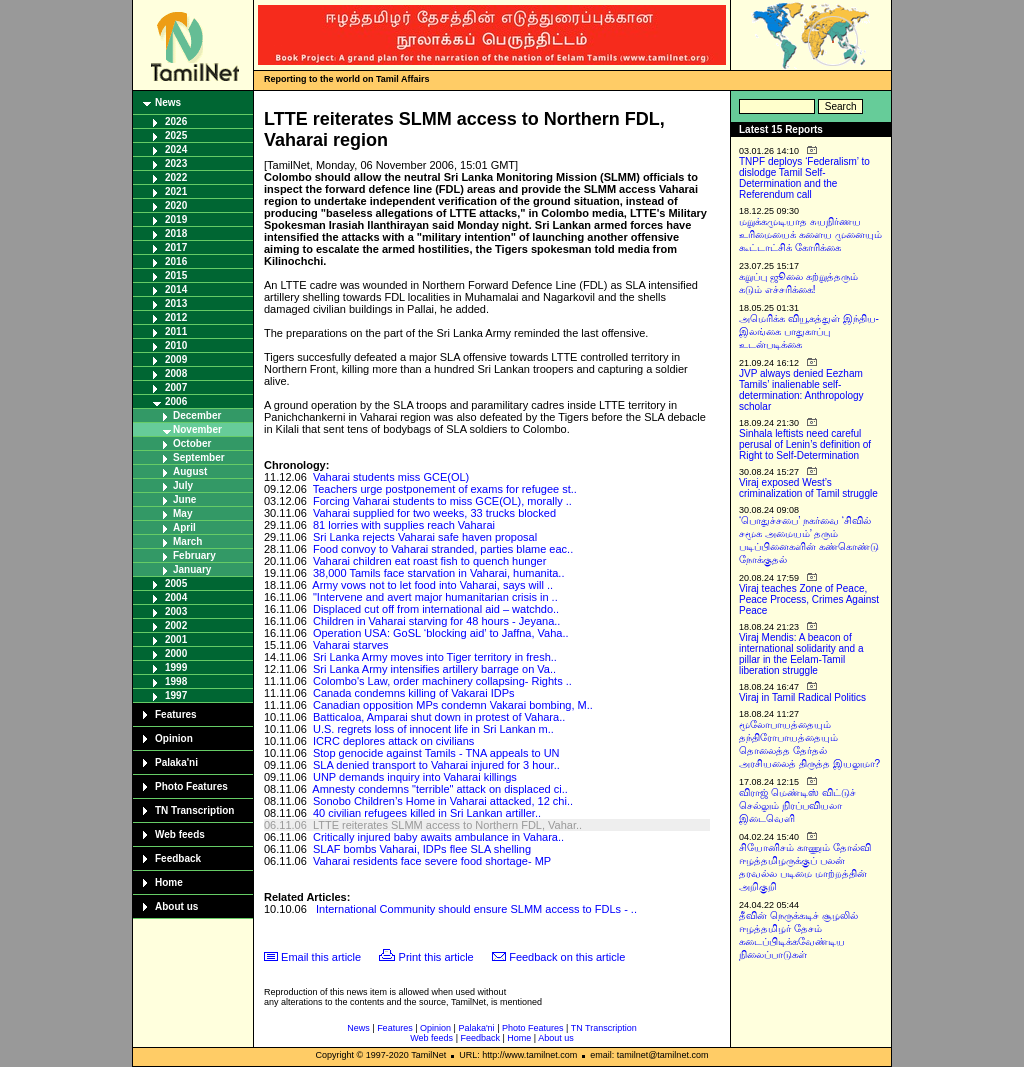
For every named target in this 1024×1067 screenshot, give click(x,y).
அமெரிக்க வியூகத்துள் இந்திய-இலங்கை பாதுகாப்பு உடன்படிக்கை (809, 331)
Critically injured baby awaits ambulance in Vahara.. (438, 837)
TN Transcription (194, 810)
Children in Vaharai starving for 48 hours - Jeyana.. (436, 621)
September (199, 457)
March (187, 541)
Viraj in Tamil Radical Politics (802, 697)
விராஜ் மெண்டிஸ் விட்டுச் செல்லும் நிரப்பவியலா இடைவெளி (797, 805)
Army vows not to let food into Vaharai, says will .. (432, 585)
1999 (176, 667)
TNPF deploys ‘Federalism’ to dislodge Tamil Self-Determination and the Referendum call (804, 178)
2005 (176, 583)
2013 (176, 303)
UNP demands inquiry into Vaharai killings (415, 777)
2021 (176, 191)
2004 (176, 597)
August (190, 471)
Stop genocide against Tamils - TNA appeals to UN (436, 753)
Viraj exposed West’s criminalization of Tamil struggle (808, 488)
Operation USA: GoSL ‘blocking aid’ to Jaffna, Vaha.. (441, 633)
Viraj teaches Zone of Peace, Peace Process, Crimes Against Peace (809, 599)
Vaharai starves (351, 645)
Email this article (321, 957)
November (197, 429)
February (194, 555)
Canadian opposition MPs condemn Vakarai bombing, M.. (453, 705)
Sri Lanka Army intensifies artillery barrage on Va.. (434, 669)
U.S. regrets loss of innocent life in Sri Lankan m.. (433, 729)
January (192, 569)
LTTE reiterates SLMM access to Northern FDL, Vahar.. (447, 825)
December (197, 415)
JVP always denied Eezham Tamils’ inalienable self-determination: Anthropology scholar (801, 390)
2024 (176, 149)
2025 (176, 135)
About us (176, 906)
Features (176, 714)
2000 (176, 653)
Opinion (174, 738)
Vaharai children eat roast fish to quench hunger (429, 561)
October (192, 443)
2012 (176, 317)
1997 (176, 695)
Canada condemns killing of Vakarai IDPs (414, 693)
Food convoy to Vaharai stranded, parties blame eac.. (443, 549)
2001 (176, 639)
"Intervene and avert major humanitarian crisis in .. (435, 597)
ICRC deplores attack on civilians (393, 741)
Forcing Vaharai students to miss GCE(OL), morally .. (442, 501)
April (184, 527)
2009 (176, 359)
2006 (176, 401)
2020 (176, 205)
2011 (176, 331)
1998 (176, 681)
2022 (176, 177)
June (184, 499)
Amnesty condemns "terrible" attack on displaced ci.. (439, 789)
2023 (176, 163)
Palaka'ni (176, 762)
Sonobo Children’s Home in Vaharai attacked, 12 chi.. (443, 801)
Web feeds (180, 834)
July (183, 485)
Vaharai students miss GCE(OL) (391, 477)
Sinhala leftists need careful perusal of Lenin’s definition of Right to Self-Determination (805, 444)
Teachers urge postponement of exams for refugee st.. (445, 489)
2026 (176, 121)
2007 (176, 387)
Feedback (178, 858)
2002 (176, 625)
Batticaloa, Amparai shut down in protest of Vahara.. (439, 717)
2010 (176, 345)
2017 (176, 247)
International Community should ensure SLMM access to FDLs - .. (476, 909)
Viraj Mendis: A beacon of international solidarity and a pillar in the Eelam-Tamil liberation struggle (801, 654)
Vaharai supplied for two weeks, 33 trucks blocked (434, 513)
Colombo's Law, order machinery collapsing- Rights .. (442, 681)
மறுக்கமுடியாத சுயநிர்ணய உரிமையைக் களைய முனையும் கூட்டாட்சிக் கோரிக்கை (810, 234)
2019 (176, 219)
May (182, 513)
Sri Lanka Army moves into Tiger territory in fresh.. (435, 657)
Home (169, 882)
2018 (176, 233)
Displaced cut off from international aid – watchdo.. (436, 609)
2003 (176, 611)
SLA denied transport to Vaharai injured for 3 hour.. (436, 765)
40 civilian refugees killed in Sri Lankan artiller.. (427, 813)
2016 (176, 261)
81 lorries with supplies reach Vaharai (404, 525)
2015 (176, 275)
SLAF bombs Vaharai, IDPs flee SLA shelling (422, 849)
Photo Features (191, 786)
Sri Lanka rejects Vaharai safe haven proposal (425, 537)
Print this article (436, 957)
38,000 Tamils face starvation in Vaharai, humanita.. (439, 573)
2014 (176, 289)
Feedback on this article (567, 957)
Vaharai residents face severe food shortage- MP (432, 861)
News (168, 102)
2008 (176, 373)
